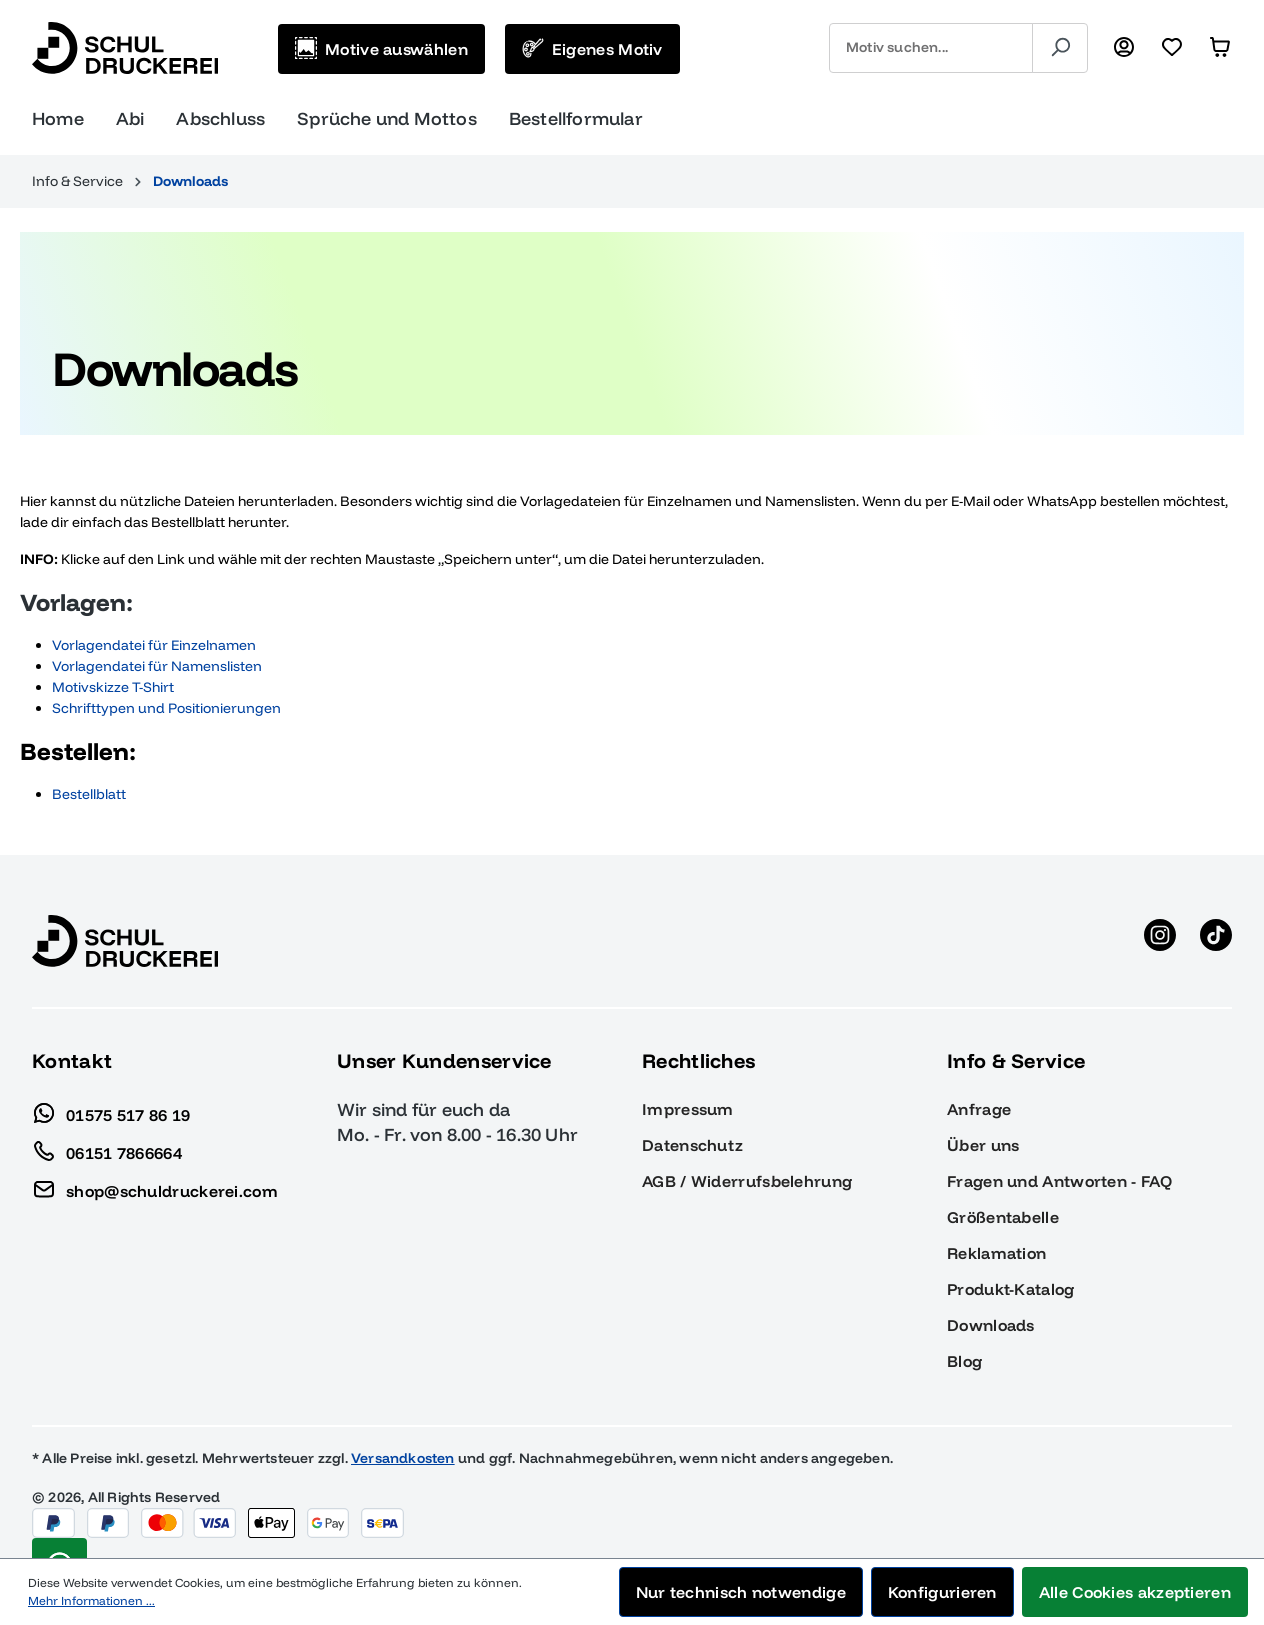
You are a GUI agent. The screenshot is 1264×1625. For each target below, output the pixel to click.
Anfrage (979, 1109)
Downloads (991, 1325)
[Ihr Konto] (1124, 48)
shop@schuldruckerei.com (155, 1186)
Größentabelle (1003, 1217)
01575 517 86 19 (111, 1110)
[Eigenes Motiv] (592, 49)
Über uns (983, 1145)
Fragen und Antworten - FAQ (1059, 1181)
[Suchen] (1060, 48)
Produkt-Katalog (1011, 1289)
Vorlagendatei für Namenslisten (157, 666)
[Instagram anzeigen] (1160, 941)
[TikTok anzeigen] (1216, 941)
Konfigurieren (942, 1592)
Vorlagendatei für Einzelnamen (154, 645)
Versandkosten (403, 1458)
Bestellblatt (89, 794)
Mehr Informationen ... (91, 1600)
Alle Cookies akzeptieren (1135, 1592)
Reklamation (996, 1253)
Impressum (688, 1109)
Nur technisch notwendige (741, 1592)
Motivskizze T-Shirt (113, 687)
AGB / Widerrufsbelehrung (747, 1181)
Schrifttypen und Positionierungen (168, 708)
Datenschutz (692, 1145)
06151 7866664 (107, 1148)
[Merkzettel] (1172, 48)
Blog (964, 1361)
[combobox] (931, 48)
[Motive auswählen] (381, 49)
